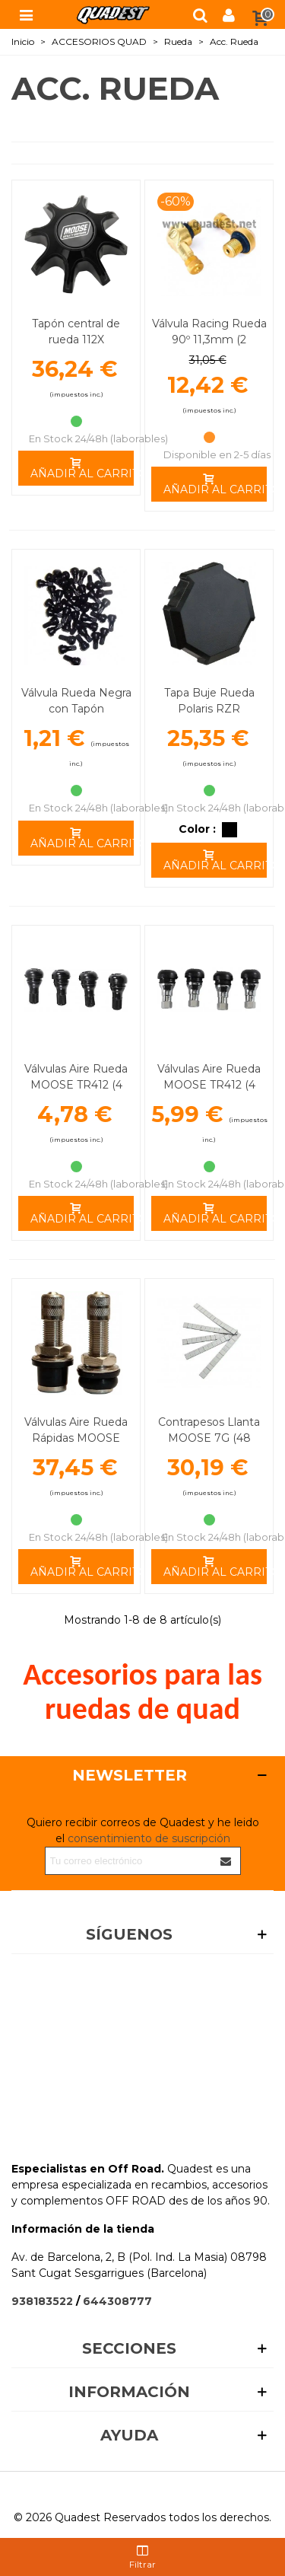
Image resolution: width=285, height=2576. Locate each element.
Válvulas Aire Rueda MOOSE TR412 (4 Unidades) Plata (209, 1085)
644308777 (117, 2301)
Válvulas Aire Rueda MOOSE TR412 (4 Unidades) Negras (76, 1085)
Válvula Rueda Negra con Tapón (76, 701)
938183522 (42, 2301)
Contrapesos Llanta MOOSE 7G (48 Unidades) (209, 1438)
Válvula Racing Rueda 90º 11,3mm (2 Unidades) (209, 339)
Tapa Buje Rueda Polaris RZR (209, 701)
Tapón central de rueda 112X (76, 331)
